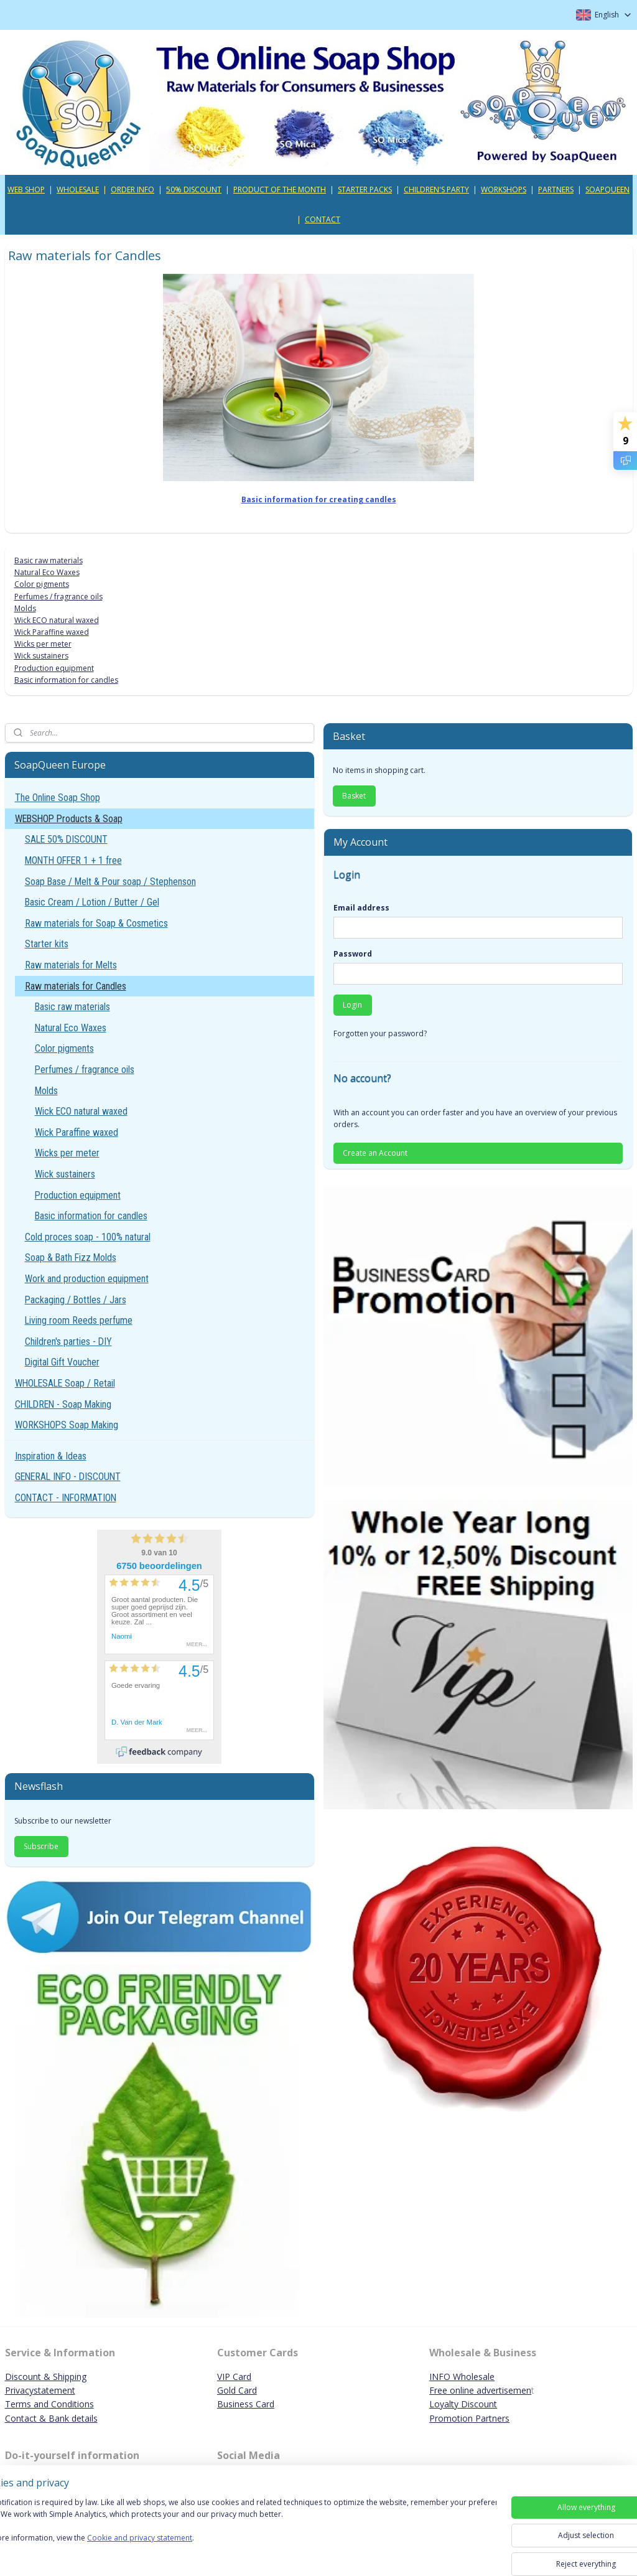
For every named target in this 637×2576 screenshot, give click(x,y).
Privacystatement (40, 2390)
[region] (236, 2533)
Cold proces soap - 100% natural (88, 1237)
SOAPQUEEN (607, 189)
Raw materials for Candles (75, 986)
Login (352, 1005)
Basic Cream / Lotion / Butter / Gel (92, 902)
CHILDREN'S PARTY (436, 189)
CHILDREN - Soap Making (63, 1404)
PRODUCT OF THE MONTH (279, 189)
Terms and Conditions (49, 2404)
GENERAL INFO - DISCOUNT (68, 1476)
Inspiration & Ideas (50, 1456)
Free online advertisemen (480, 2390)
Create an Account (375, 1153)
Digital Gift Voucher (62, 1362)
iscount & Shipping (49, 2376)
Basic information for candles (66, 680)
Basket (354, 795)
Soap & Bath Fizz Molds (70, 1257)
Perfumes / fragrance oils (58, 596)
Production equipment (54, 667)
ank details (76, 2418)
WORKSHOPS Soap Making (66, 1425)
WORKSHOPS (503, 189)
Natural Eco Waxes (47, 572)
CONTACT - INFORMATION (65, 1498)
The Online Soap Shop (57, 797)
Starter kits (46, 944)
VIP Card (234, 2376)
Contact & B (30, 2418)
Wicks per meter (43, 644)
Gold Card (237, 2390)
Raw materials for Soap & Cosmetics (96, 923)
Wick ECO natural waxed (56, 620)
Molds (25, 607)
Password (352, 953)
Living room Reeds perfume (79, 1320)
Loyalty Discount (463, 2404)
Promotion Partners (469, 2418)
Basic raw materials (48, 560)
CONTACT (322, 219)
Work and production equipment (87, 1279)
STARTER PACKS (365, 189)
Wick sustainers (41, 655)
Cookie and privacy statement (178, 2550)
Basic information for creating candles (318, 499)
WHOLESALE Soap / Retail (65, 1383)
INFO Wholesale (462, 2376)
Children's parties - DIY (68, 1341)
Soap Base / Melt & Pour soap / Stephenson (110, 882)
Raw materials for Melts (71, 965)
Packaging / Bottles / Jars (75, 1300)
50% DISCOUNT (193, 189)
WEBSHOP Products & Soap (69, 819)
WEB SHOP (26, 189)
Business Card (245, 2404)
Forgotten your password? (380, 1033)
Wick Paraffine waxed (51, 632)
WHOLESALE (78, 189)
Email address (361, 907)
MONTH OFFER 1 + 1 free (73, 860)
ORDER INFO (132, 189)
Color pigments (41, 584)
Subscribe (41, 1846)
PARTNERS (556, 189)
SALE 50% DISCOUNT (66, 839)
